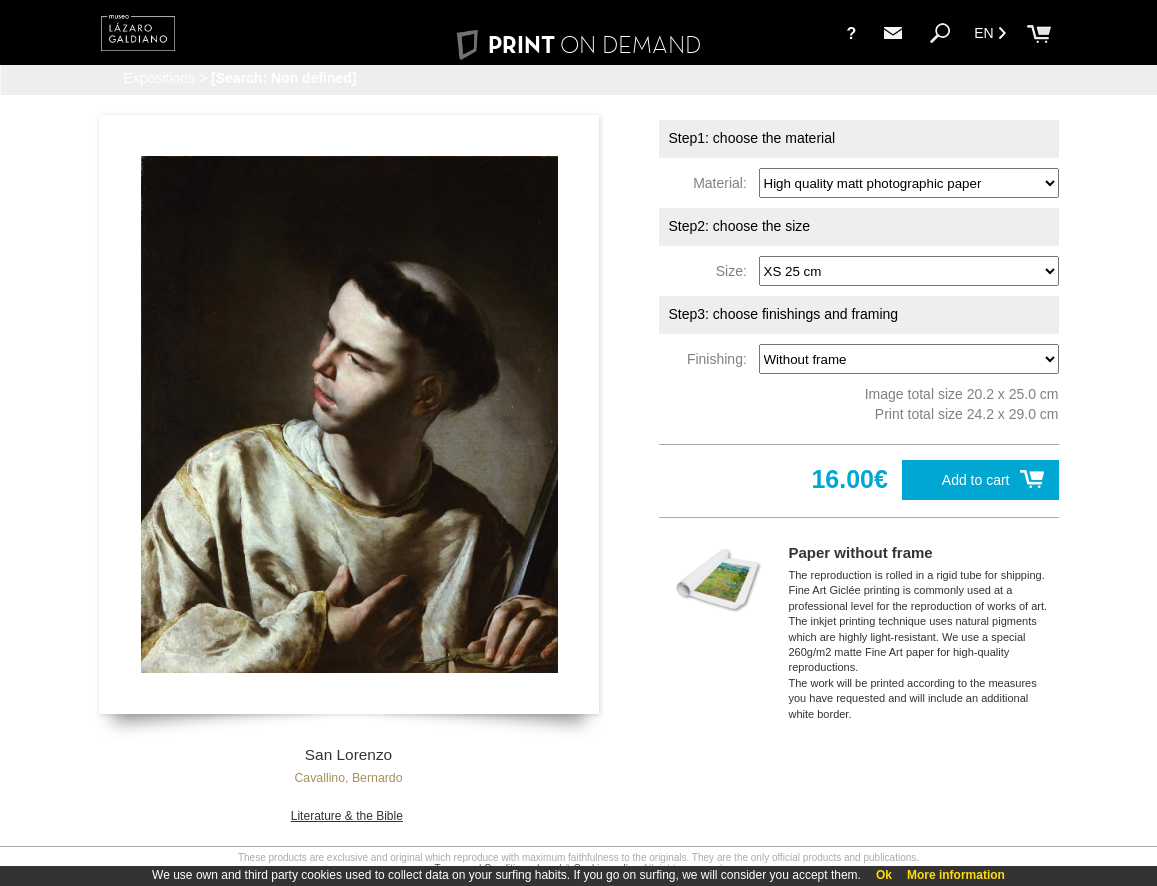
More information (956, 875)
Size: (735, 271)
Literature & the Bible (347, 816)
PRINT (578, 44)
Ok (884, 875)
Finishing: (721, 359)
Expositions (160, 78)
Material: (723, 183)
